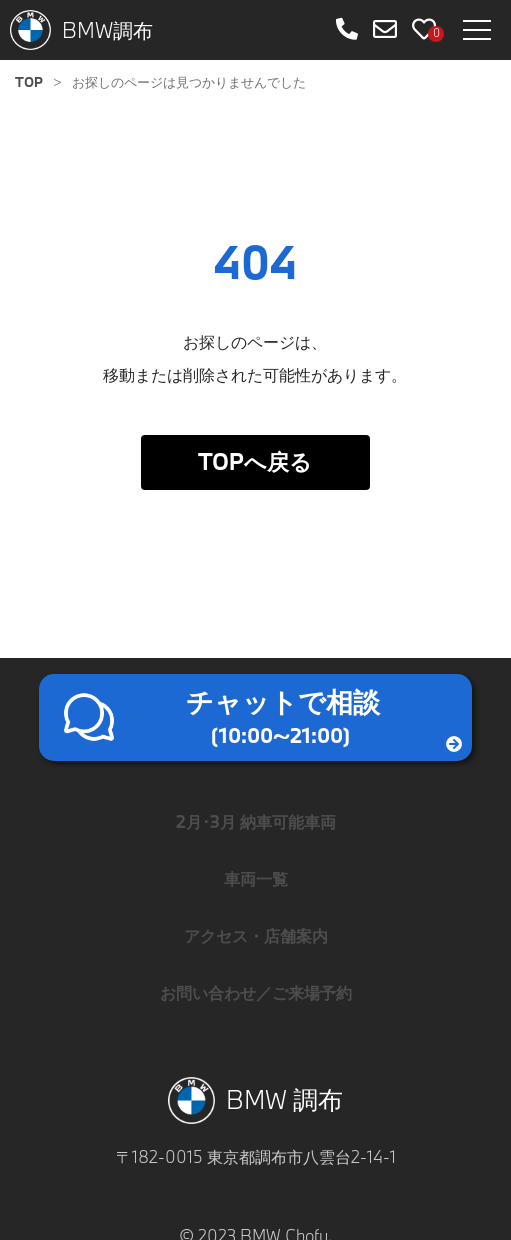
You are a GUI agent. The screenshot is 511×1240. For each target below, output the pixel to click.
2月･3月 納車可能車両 (256, 821)
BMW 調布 (256, 1101)
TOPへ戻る (255, 461)
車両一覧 (256, 878)
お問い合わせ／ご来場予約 (256, 992)
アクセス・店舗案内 (256, 935)
